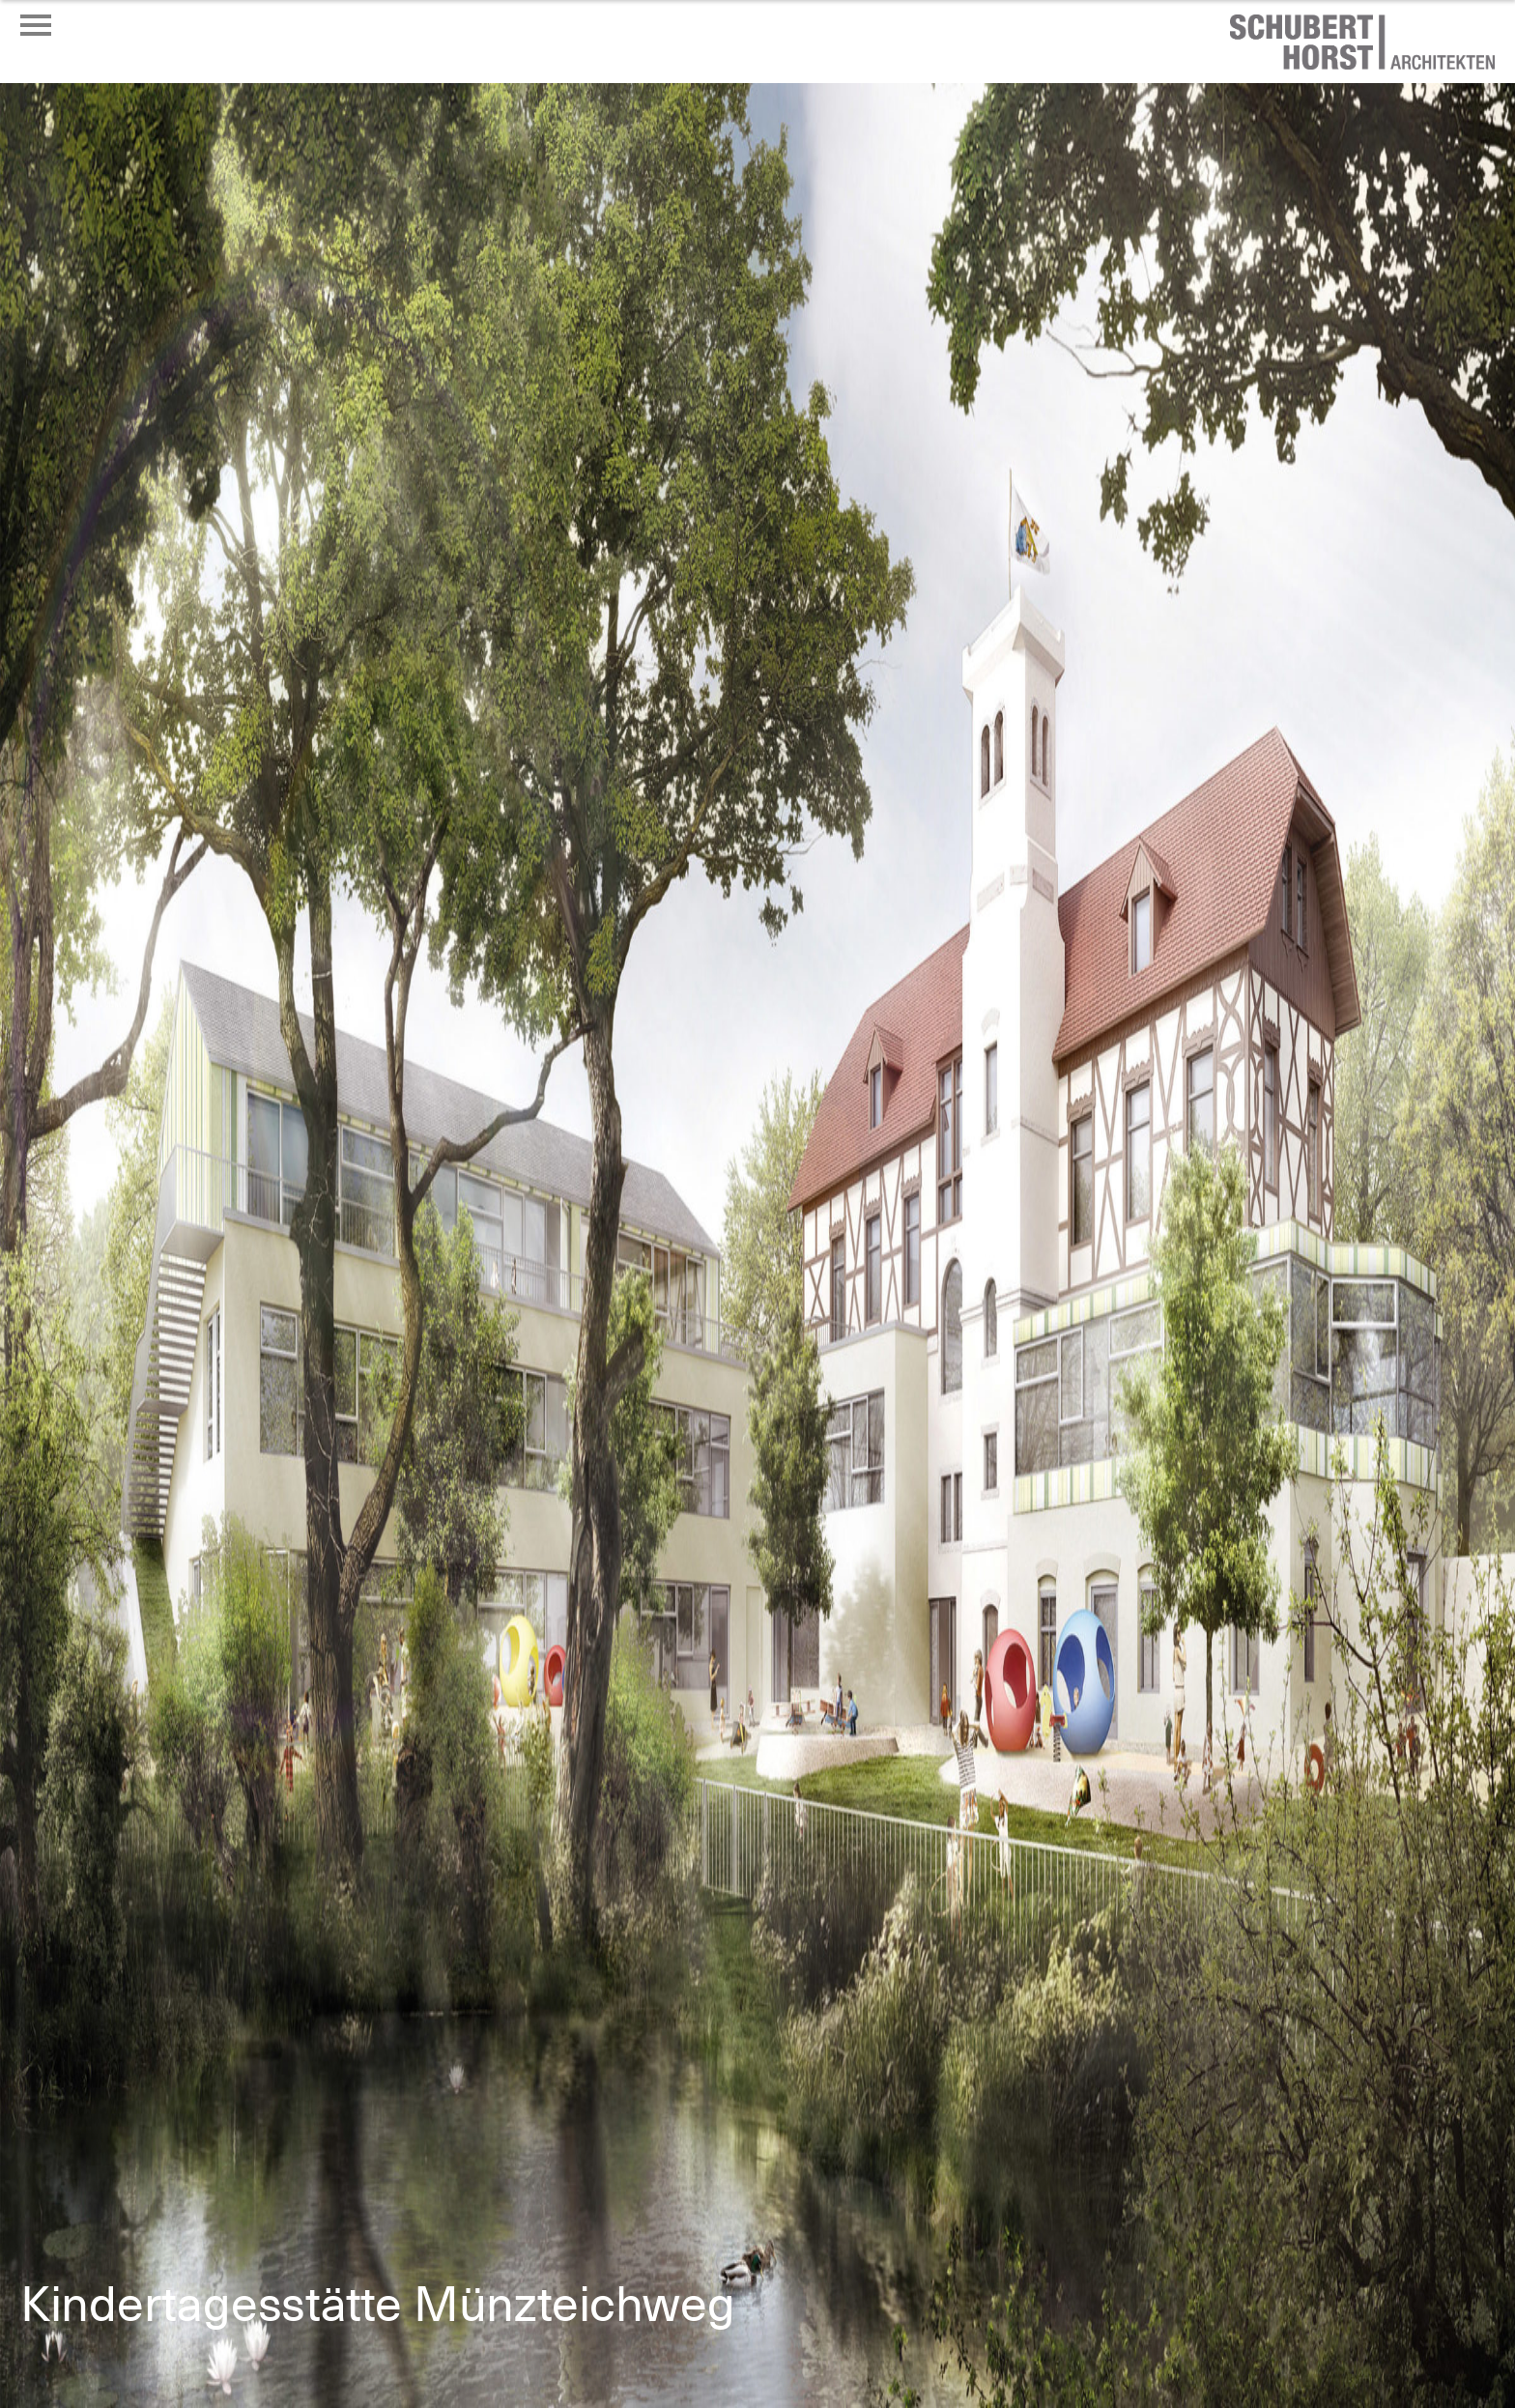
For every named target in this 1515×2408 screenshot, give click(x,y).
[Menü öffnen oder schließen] (35, 25)
